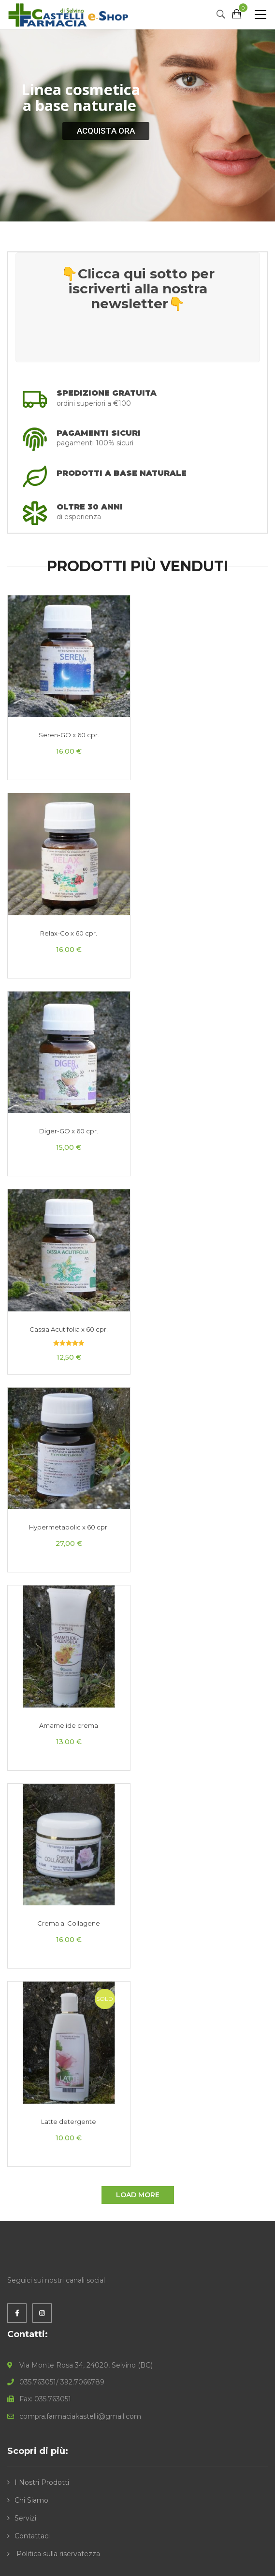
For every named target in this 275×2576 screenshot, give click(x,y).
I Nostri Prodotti (41, 2482)
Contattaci (32, 2536)
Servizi (25, 2518)
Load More (137, 2194)
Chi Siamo (31, 2500)
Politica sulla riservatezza (57, 2553)
